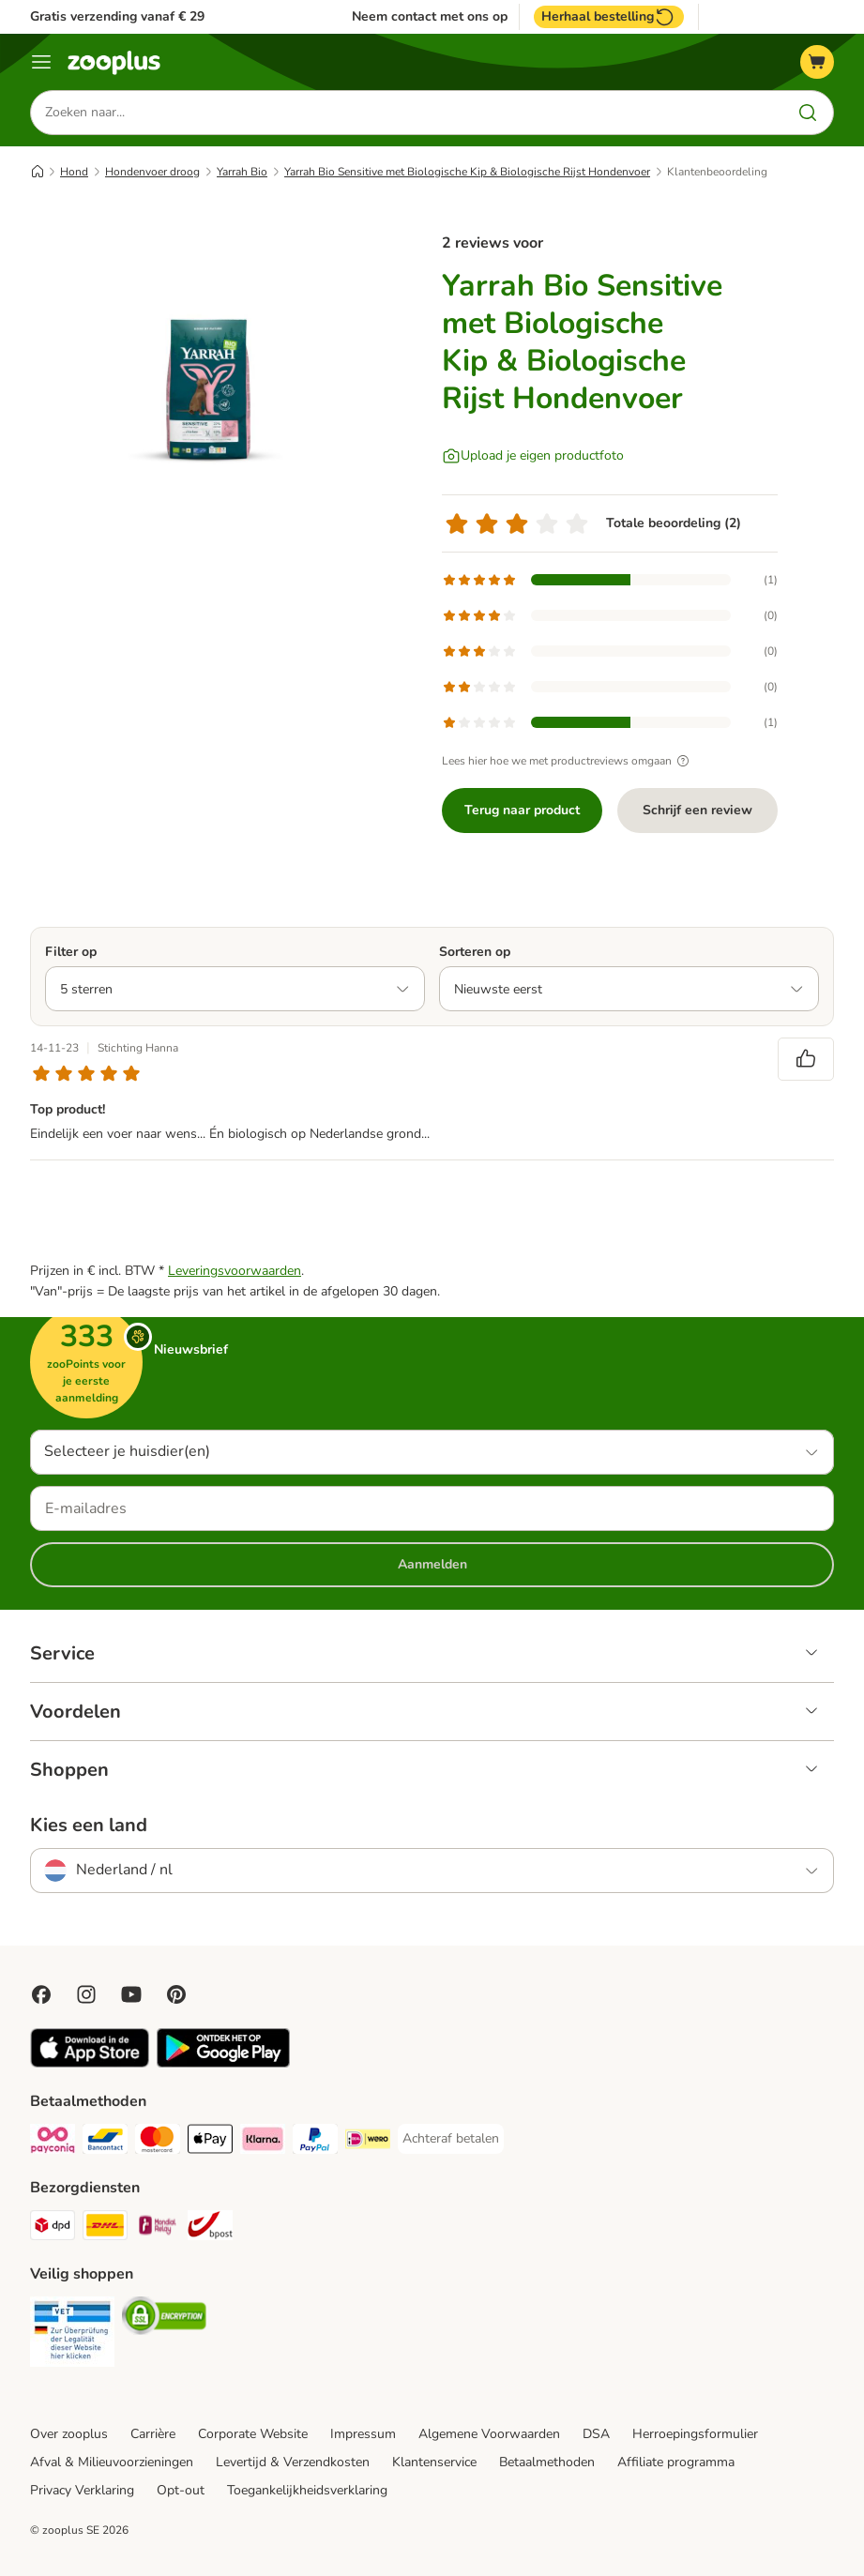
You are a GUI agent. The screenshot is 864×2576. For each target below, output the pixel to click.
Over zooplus (69, 2434)
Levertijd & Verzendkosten (293, 2462)
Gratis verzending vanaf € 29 (117, 16)
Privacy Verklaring (82, 2490)
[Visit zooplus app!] (89, 2063)
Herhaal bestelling (608, 17)
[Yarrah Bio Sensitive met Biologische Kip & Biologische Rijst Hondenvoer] (208, 389)
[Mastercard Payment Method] (157, 2142)
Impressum (363, 2434)
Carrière (152, 2434)
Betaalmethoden (547, 2462)
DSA (596, 2434)
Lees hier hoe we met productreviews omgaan (568, 760)
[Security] (72, 2334)
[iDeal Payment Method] (367, 2142)
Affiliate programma (676, 2462)
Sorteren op (474, 952)
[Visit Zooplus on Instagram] (86, 1994)
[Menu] (41, 62)
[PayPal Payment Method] (315, 2142)
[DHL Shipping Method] (105, 2228)
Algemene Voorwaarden (489, 2434)
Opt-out (181, 2490)
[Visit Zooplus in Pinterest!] (176, 1994)
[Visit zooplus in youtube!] (131, 1994)
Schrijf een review (697, 810)
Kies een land (88, 1825)
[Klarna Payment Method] (262, 2142)
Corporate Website (253, 2434)
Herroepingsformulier (695, 2434)
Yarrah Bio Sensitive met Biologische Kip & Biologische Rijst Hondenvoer (467, 171)
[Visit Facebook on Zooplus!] (41, 1994)
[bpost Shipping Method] (210, 2228)
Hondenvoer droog (152, 171)
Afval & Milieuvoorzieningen (111, 2462)
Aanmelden (432, 1564)
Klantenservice (434, 2462)
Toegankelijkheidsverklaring (307, 2490)
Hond (74, 171)
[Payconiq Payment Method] (52, 2142)
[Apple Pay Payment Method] (210, 2142)
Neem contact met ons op (430, 16)
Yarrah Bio (242, 171)
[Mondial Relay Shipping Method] (157, 2228)
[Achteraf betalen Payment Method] (450, 2139)
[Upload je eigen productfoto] (533, 456)
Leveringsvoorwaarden (234, 1271)
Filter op (71, 952)
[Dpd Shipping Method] (52, 2228)
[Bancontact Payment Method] (105, 2142)
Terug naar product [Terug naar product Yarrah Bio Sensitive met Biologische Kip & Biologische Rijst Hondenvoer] (522, 810)
